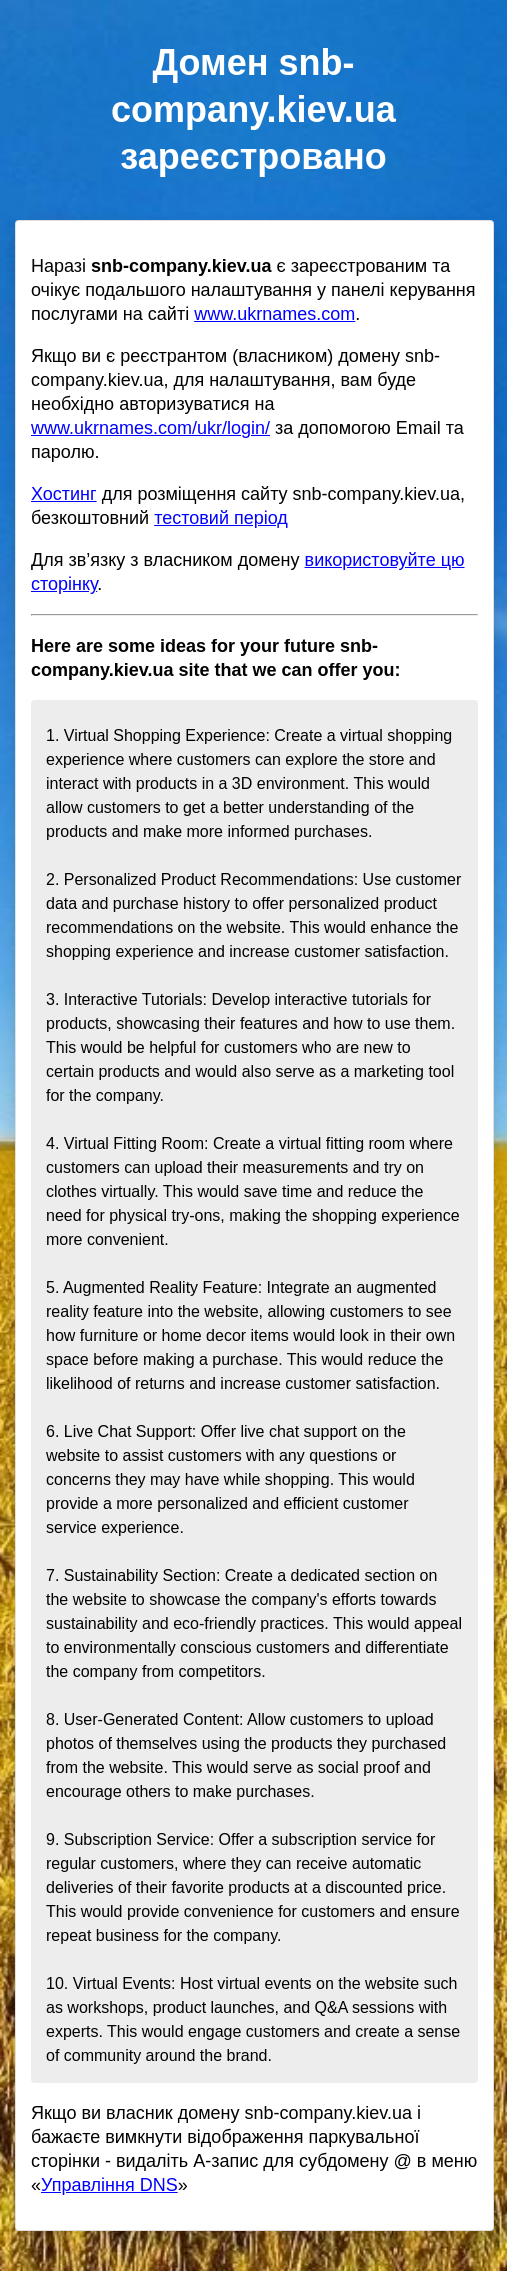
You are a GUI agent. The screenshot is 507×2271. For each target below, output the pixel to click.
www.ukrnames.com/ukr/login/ (150, 428)
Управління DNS (109, 2185)
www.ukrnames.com (274, 314)
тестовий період (221, 518)
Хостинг (64, 494)
